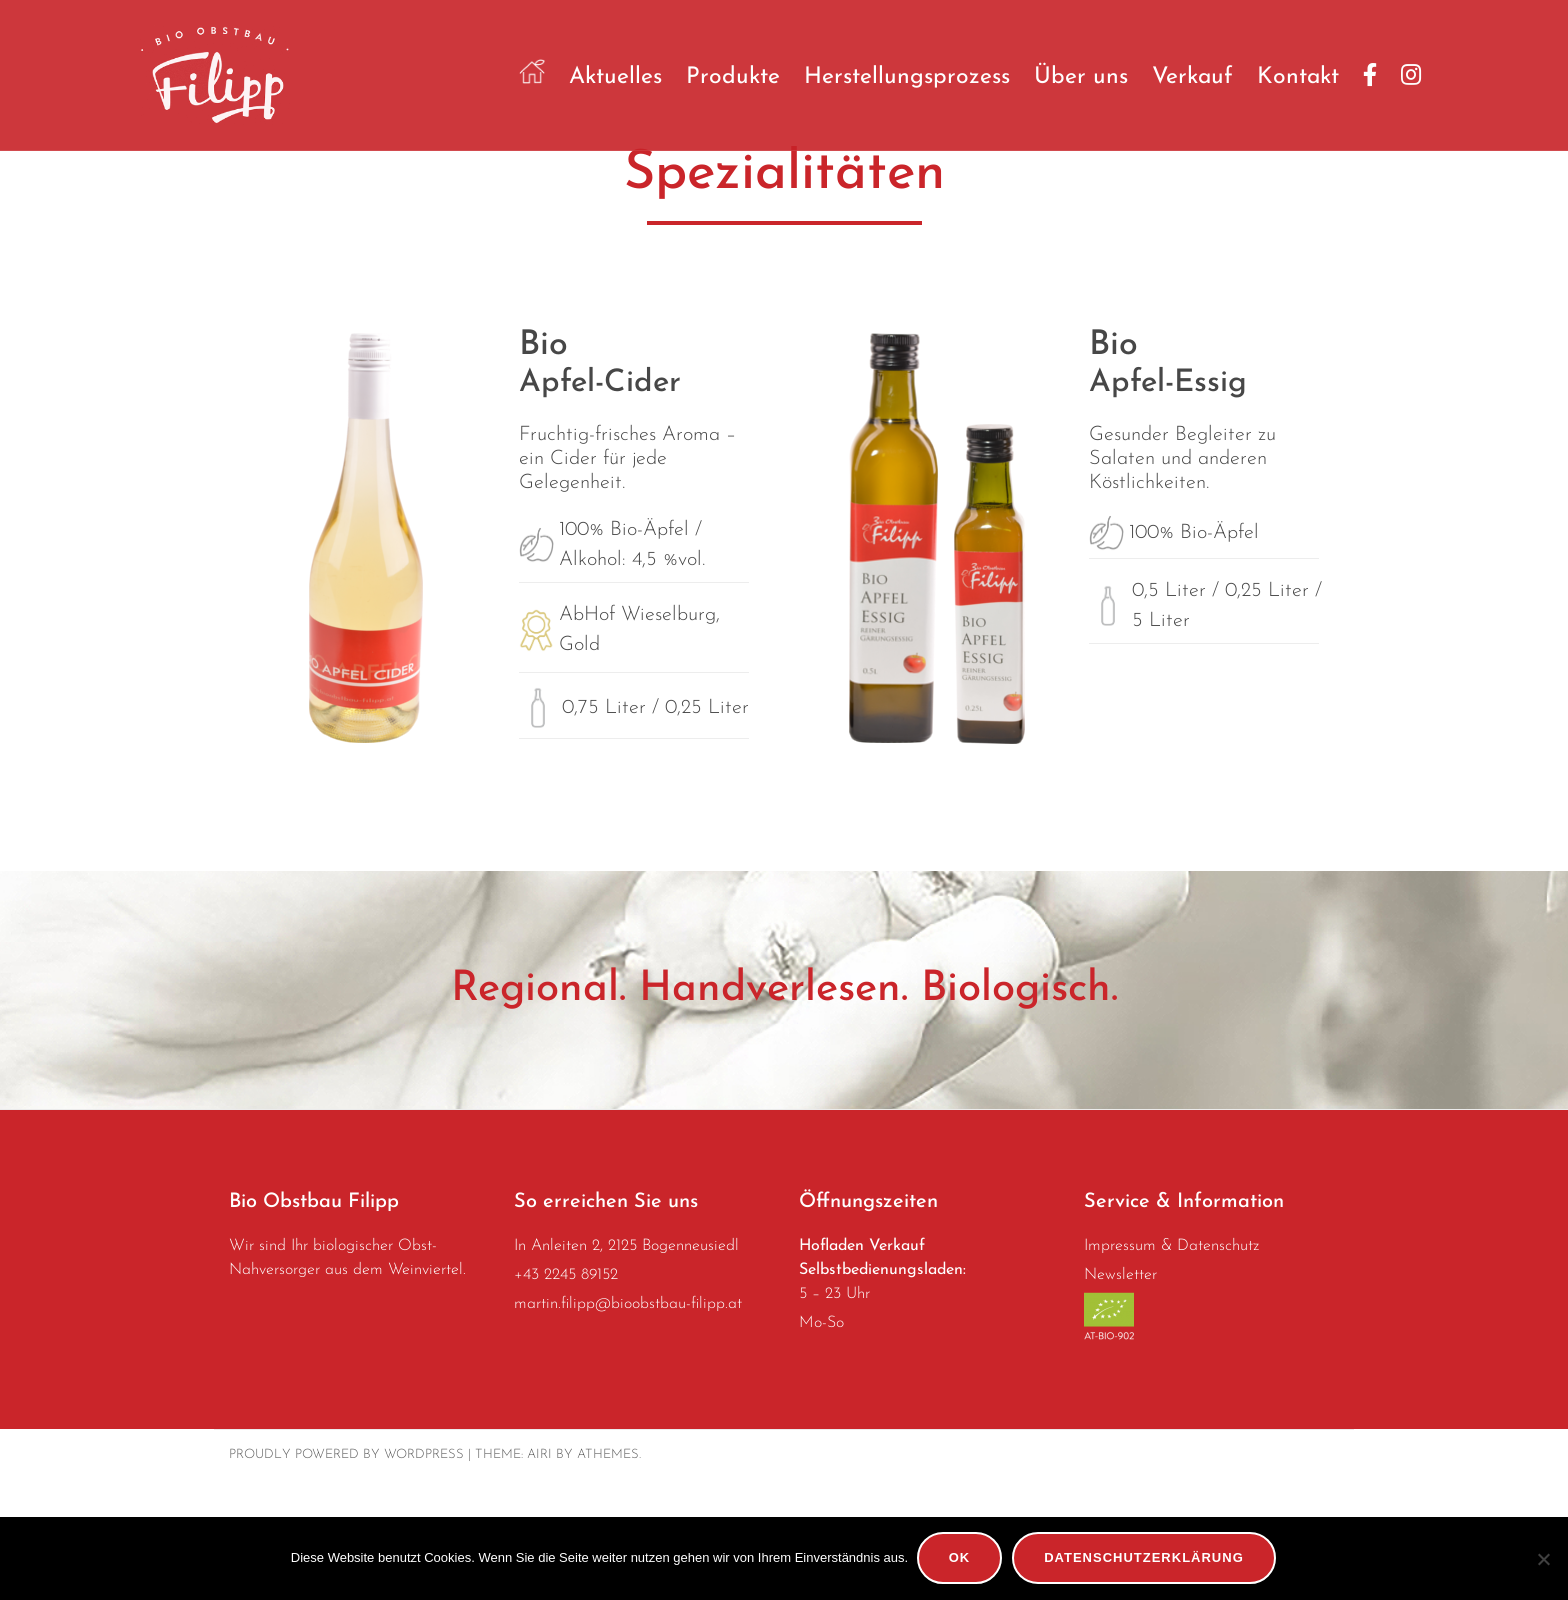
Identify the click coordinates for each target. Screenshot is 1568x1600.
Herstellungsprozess (907, 77)
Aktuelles (615, 77)
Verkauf (1192, 77)
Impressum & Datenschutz (1171, 1366)
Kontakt (1298, 77)
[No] (1543, 1559)
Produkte (733, 77)
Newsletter (1120, 1395)
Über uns (1081, 77)
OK (961, 1559)
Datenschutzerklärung (1146, 1559)
